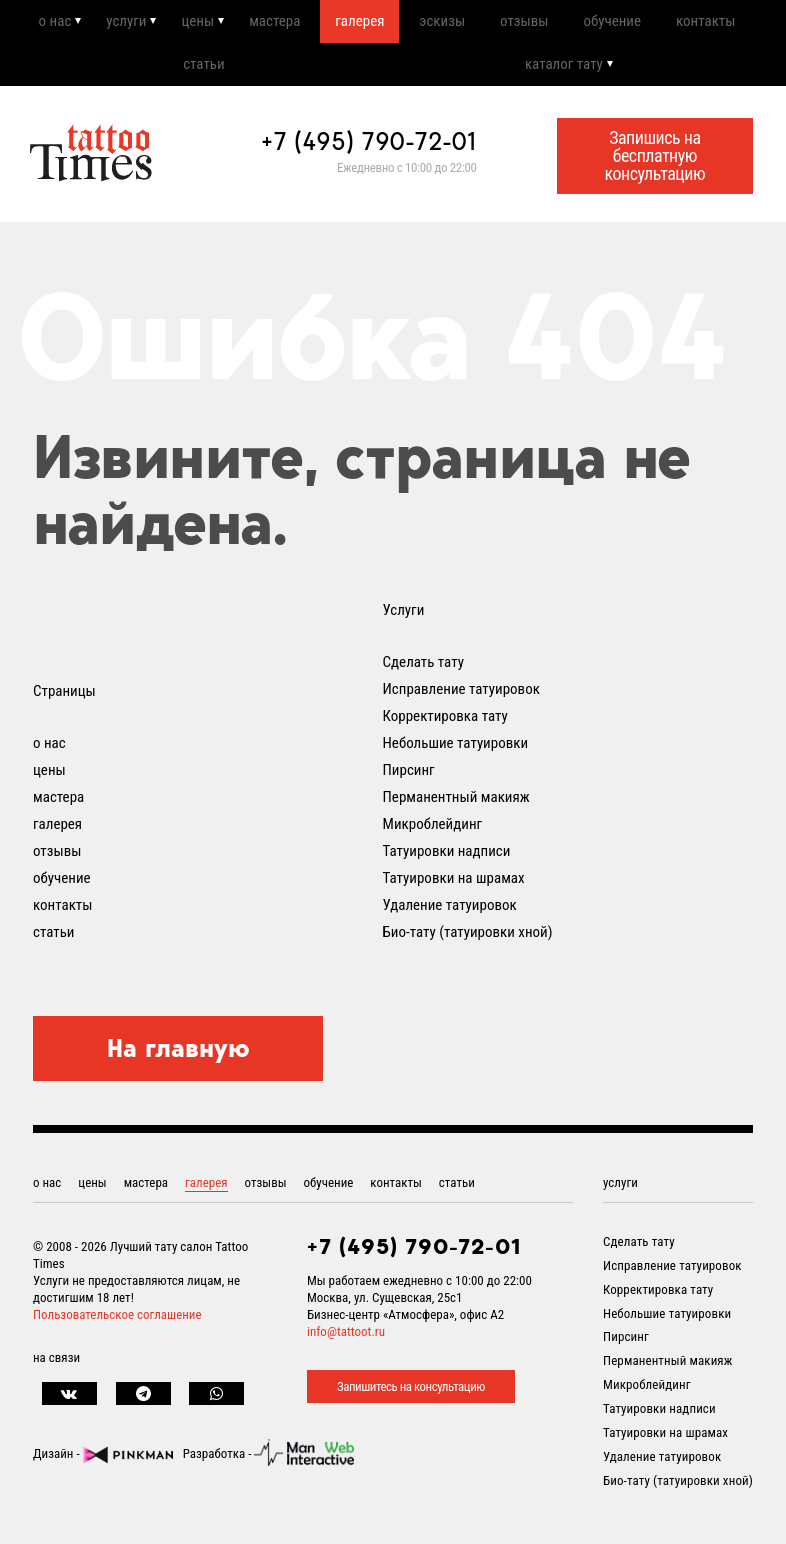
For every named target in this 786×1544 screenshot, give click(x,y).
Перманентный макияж (456, 805)
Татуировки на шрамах (454, 886)
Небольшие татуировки (456, 751)
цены (195, 23)
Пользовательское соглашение (117, 1323)
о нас (52, 23)
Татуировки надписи (447, 859)
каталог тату (564, 70)
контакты (705, 23)
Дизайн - (103, 1462)
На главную (178, 1056)
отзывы (523, 23)
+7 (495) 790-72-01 (369, 149)
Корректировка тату (445, 724)
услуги (124, 23)
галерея (358, 23)
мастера (272, 23)
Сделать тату (423, 670)
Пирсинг (409, 778)
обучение (612, 23)
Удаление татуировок (450, 913)
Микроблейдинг (433, 832)
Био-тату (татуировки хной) (468, 940)
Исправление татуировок (461, 697)
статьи (203, 70)
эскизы (441, 23)
